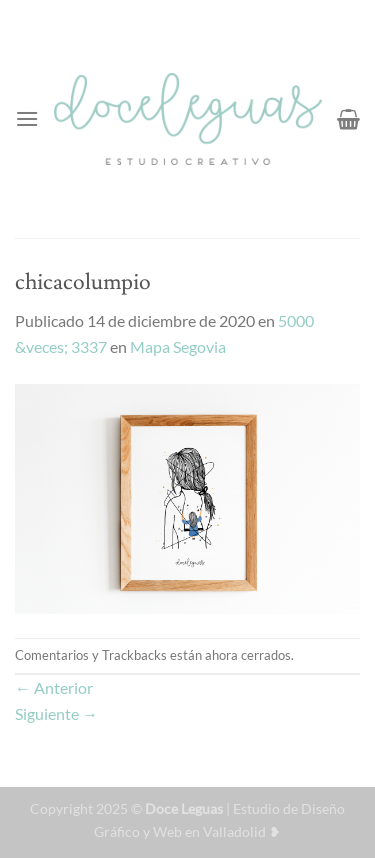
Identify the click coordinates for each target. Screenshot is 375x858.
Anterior (54, 687)
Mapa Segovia (178, 346)
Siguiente (56, 713)
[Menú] (27, 118)
